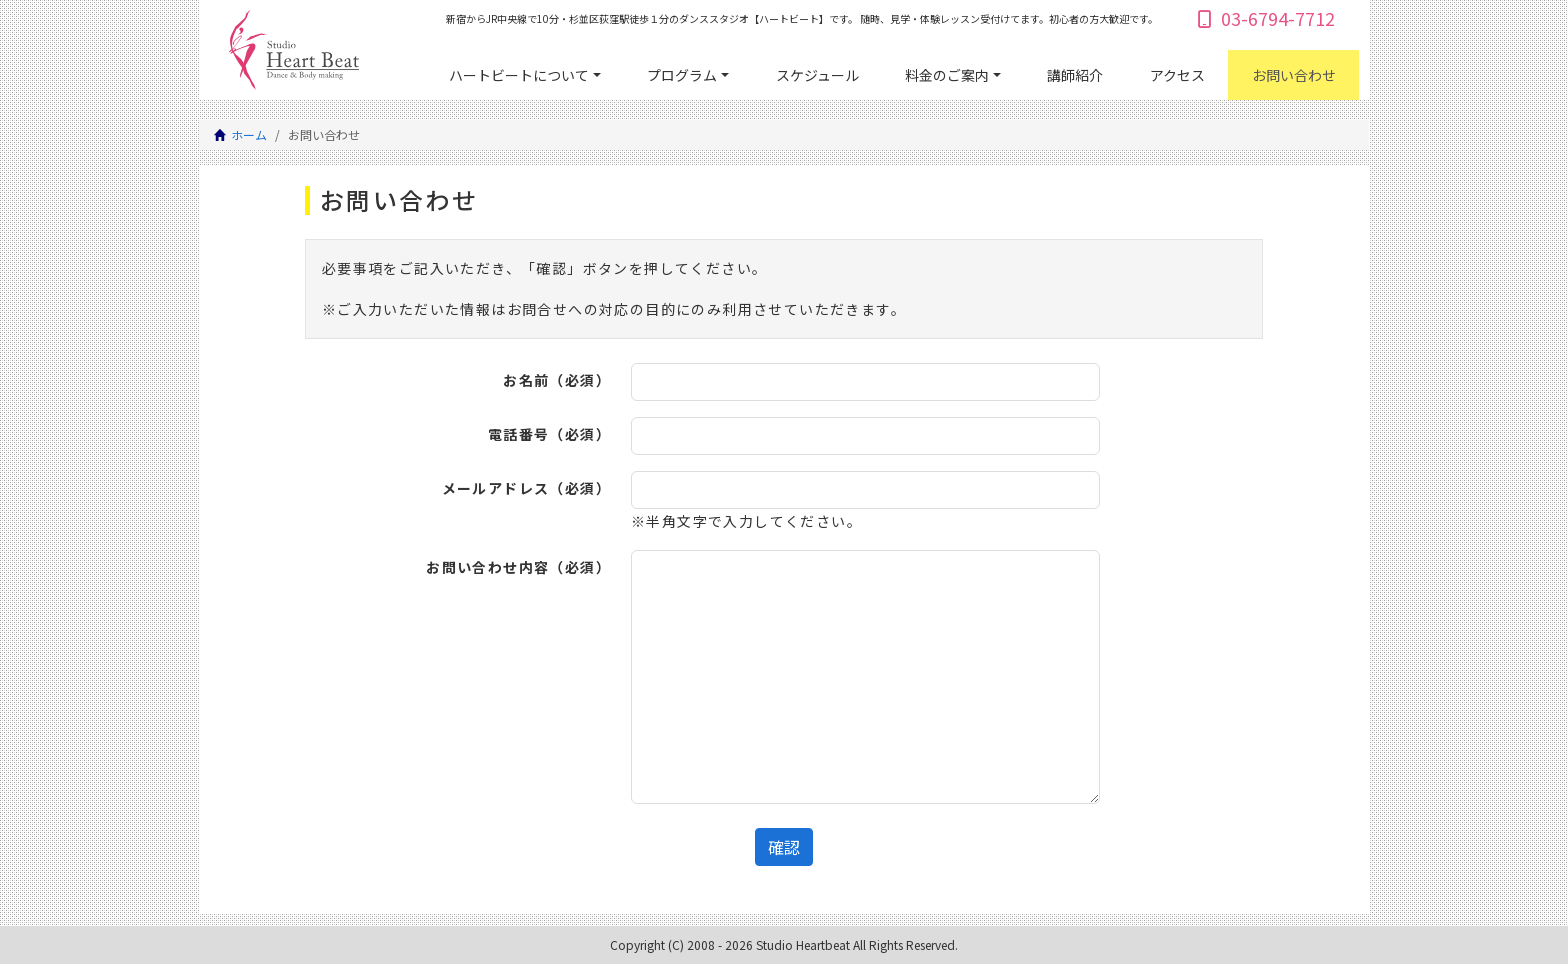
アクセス (1177, 75)
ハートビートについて (519, 75)
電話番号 (549, 434)
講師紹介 (1075, 75)
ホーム (249, 134)
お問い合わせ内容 (518, 567)
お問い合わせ (1294, 75)
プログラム (682, 75)
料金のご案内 (947, 75)
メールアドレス (526, 488)
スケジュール (817, 75)
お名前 (557, 380)
